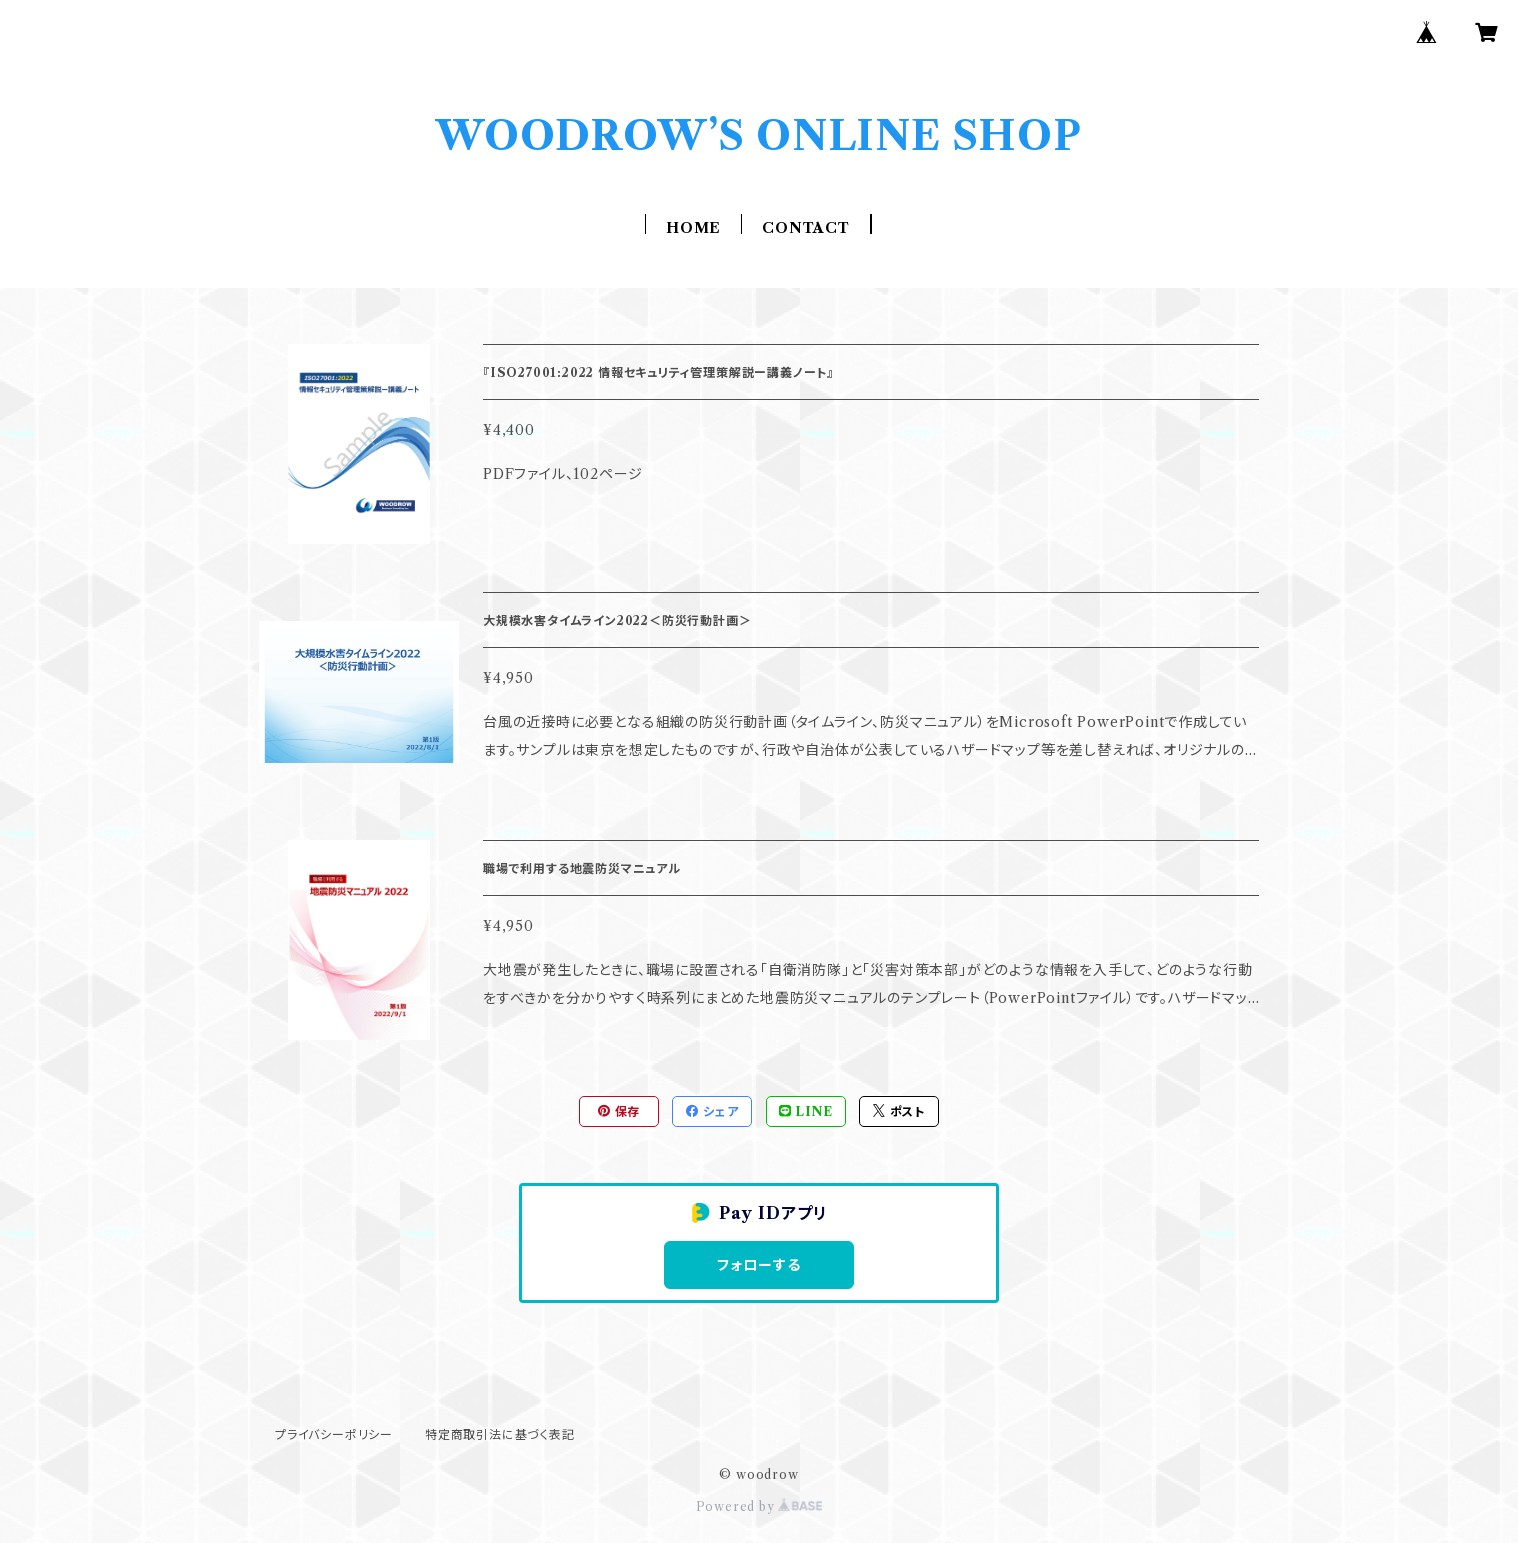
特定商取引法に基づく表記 (500, 1434)
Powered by (759, 1506)
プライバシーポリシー (334, 1434)
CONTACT (806, 228)
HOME (693, 228)
